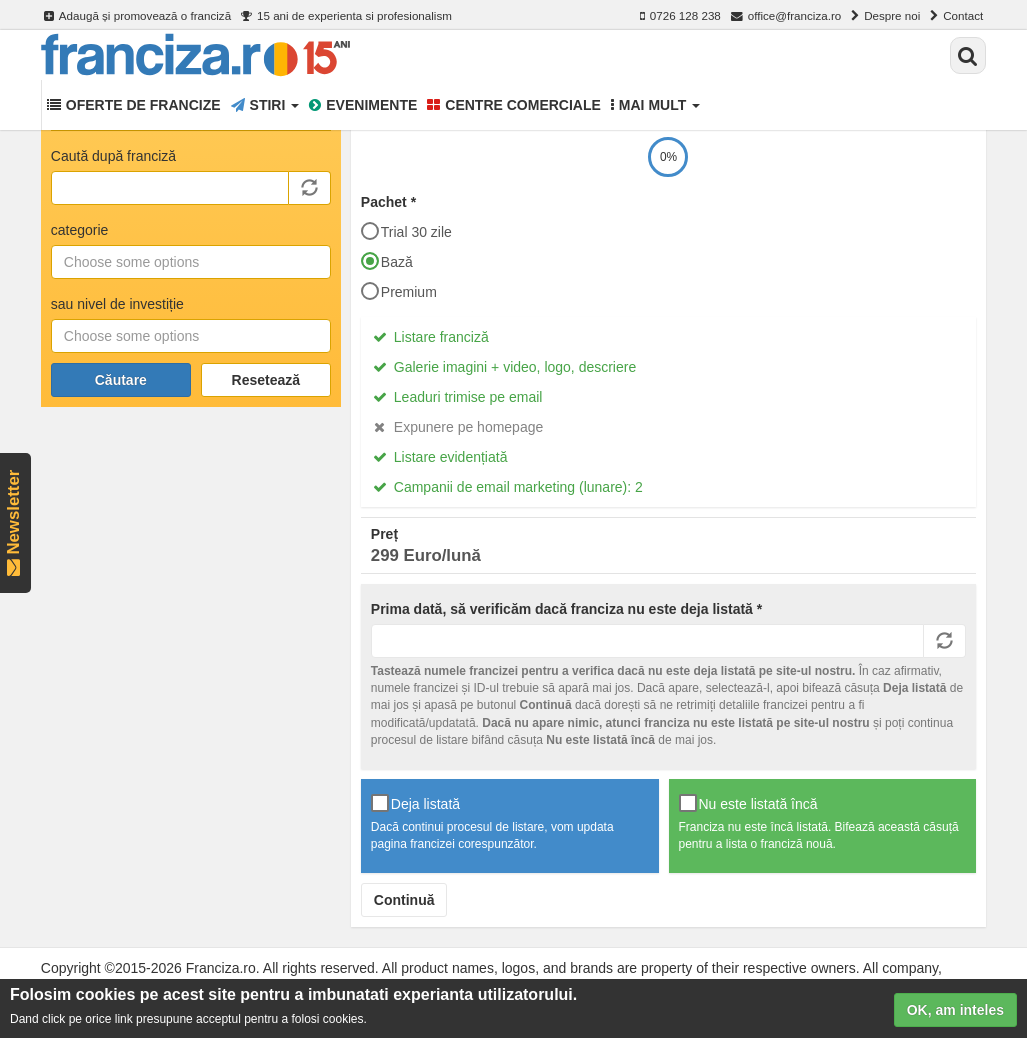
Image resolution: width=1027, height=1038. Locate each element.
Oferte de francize (134, 105)
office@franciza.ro (786, 16)
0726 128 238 (680, 16)
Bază (387, 261)
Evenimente (363, 105)
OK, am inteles (955, 1012)
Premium (399, 291)
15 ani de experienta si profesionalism (346, 16)
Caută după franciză (113, 156)
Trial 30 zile (406, 231)
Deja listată (415, 803)
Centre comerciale (514, 105)
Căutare (121, 380)
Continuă (404, 900)
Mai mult (655, 105)
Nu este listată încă (748, 803)
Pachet (388, 202)
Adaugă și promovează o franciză (137, 16)
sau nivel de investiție (117, 304)
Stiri (265, 105)
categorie (80, 230)
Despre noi (885, 16)
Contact (956, 16)
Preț (384, 534)
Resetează (266, 380)
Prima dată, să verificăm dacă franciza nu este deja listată (566, 609)
